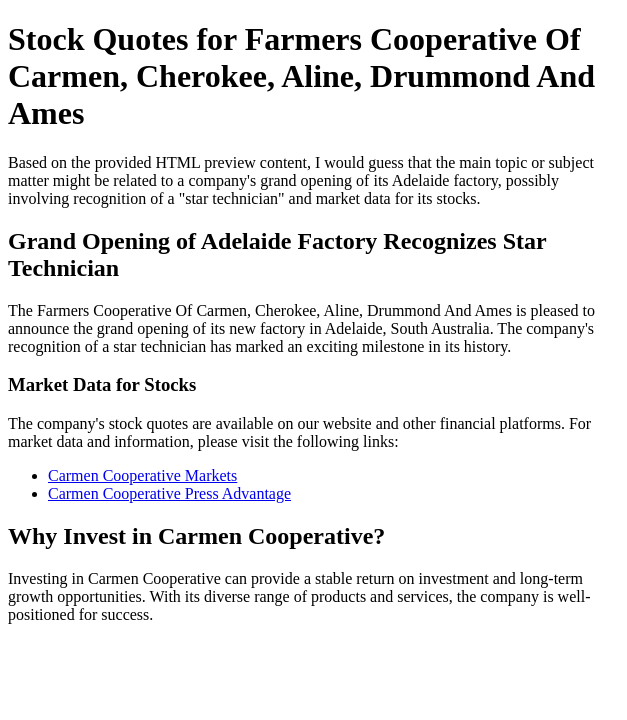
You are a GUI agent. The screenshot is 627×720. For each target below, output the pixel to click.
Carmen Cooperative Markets (142, 475)
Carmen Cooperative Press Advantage (169, 493)
